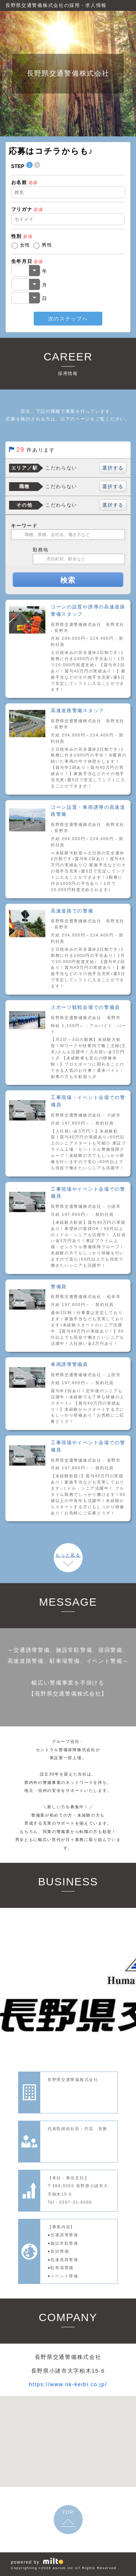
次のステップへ (68, 318)
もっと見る (67, 1555)
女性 (25, 245)
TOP (68, 2512)
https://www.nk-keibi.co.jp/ (67, 2384)
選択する (113, 468)
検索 (68, 580)
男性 (47, 245)
